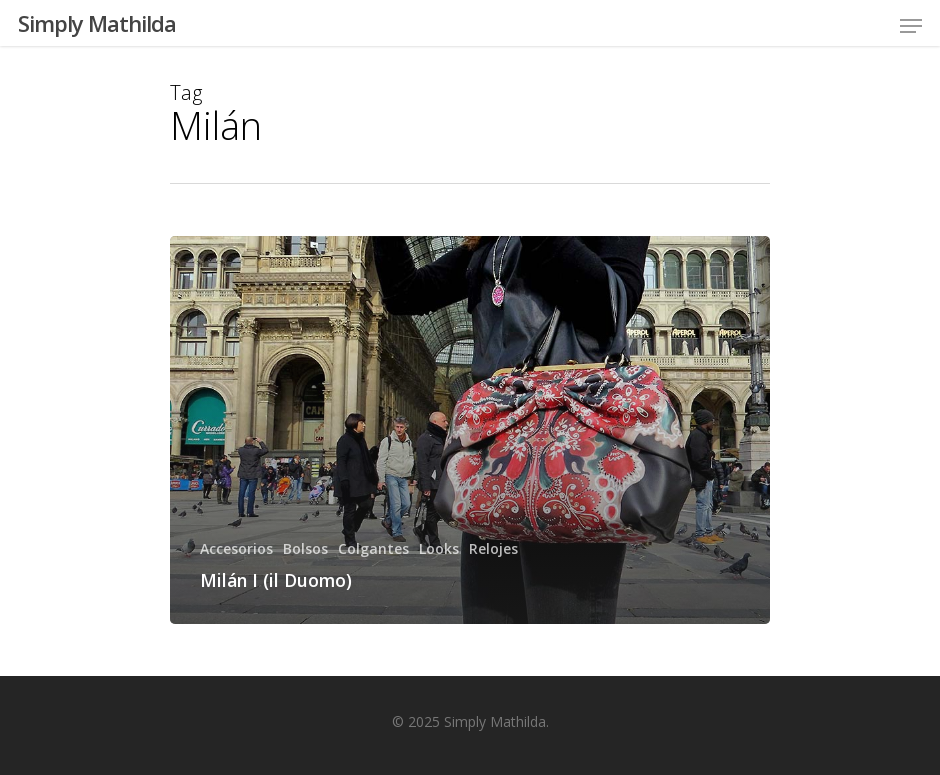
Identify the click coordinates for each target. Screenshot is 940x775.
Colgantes (373, 548)
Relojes (493, 548)
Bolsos (305, 548)
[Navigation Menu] (911, 26)
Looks (439, 548)
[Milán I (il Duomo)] (470, 430)
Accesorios (236, 548)
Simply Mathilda (97, 23)
